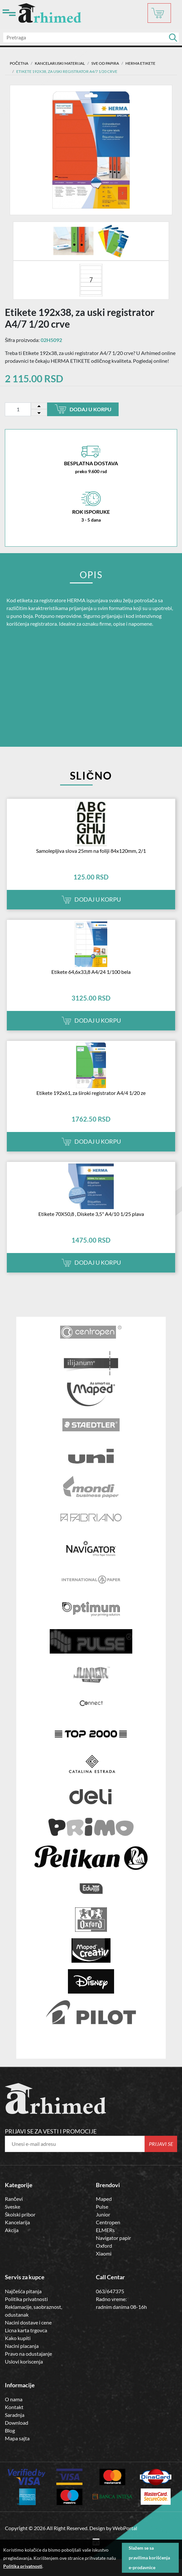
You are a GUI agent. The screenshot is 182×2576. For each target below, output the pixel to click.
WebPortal (124, 2528)
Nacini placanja (22, 2346)
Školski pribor (20, 2214)
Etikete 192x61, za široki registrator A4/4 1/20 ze (91, 1093)
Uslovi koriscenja (24, 2361)
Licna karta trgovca (26, 2330)
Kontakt (14, 2407)
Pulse (102, 2206)
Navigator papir (113, 2238)
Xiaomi (103, 2253)
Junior (103, 2214)
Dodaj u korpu (83, 409)
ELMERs (105, 2230)
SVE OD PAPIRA (105, 63)
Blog (10, 2430)
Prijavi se (161, 2144)
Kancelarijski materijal (60, 63)
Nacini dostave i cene (28, 2322)
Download (16, 2422)
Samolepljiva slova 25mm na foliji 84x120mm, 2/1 (91, 851)
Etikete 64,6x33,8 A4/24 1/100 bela (91, 972)
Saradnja (14, 2415)
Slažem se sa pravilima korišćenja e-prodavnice (149, 2557)
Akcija (12, 2230)
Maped (104, 2199)
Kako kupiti (18, 2338)
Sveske (12, 2206)
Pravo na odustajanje (28, 2354)
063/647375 (110, 2291)
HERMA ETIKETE (140, 63)
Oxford (104, 2245)
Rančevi (14, 2199)
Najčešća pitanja (23, 2291)
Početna (19, 63)
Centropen (108, 2222)
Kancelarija (17, 2222)
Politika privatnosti (26, 2299)
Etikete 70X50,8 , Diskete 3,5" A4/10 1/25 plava (91, 1214)
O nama (13, 2399)
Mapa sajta (17, 2438)
